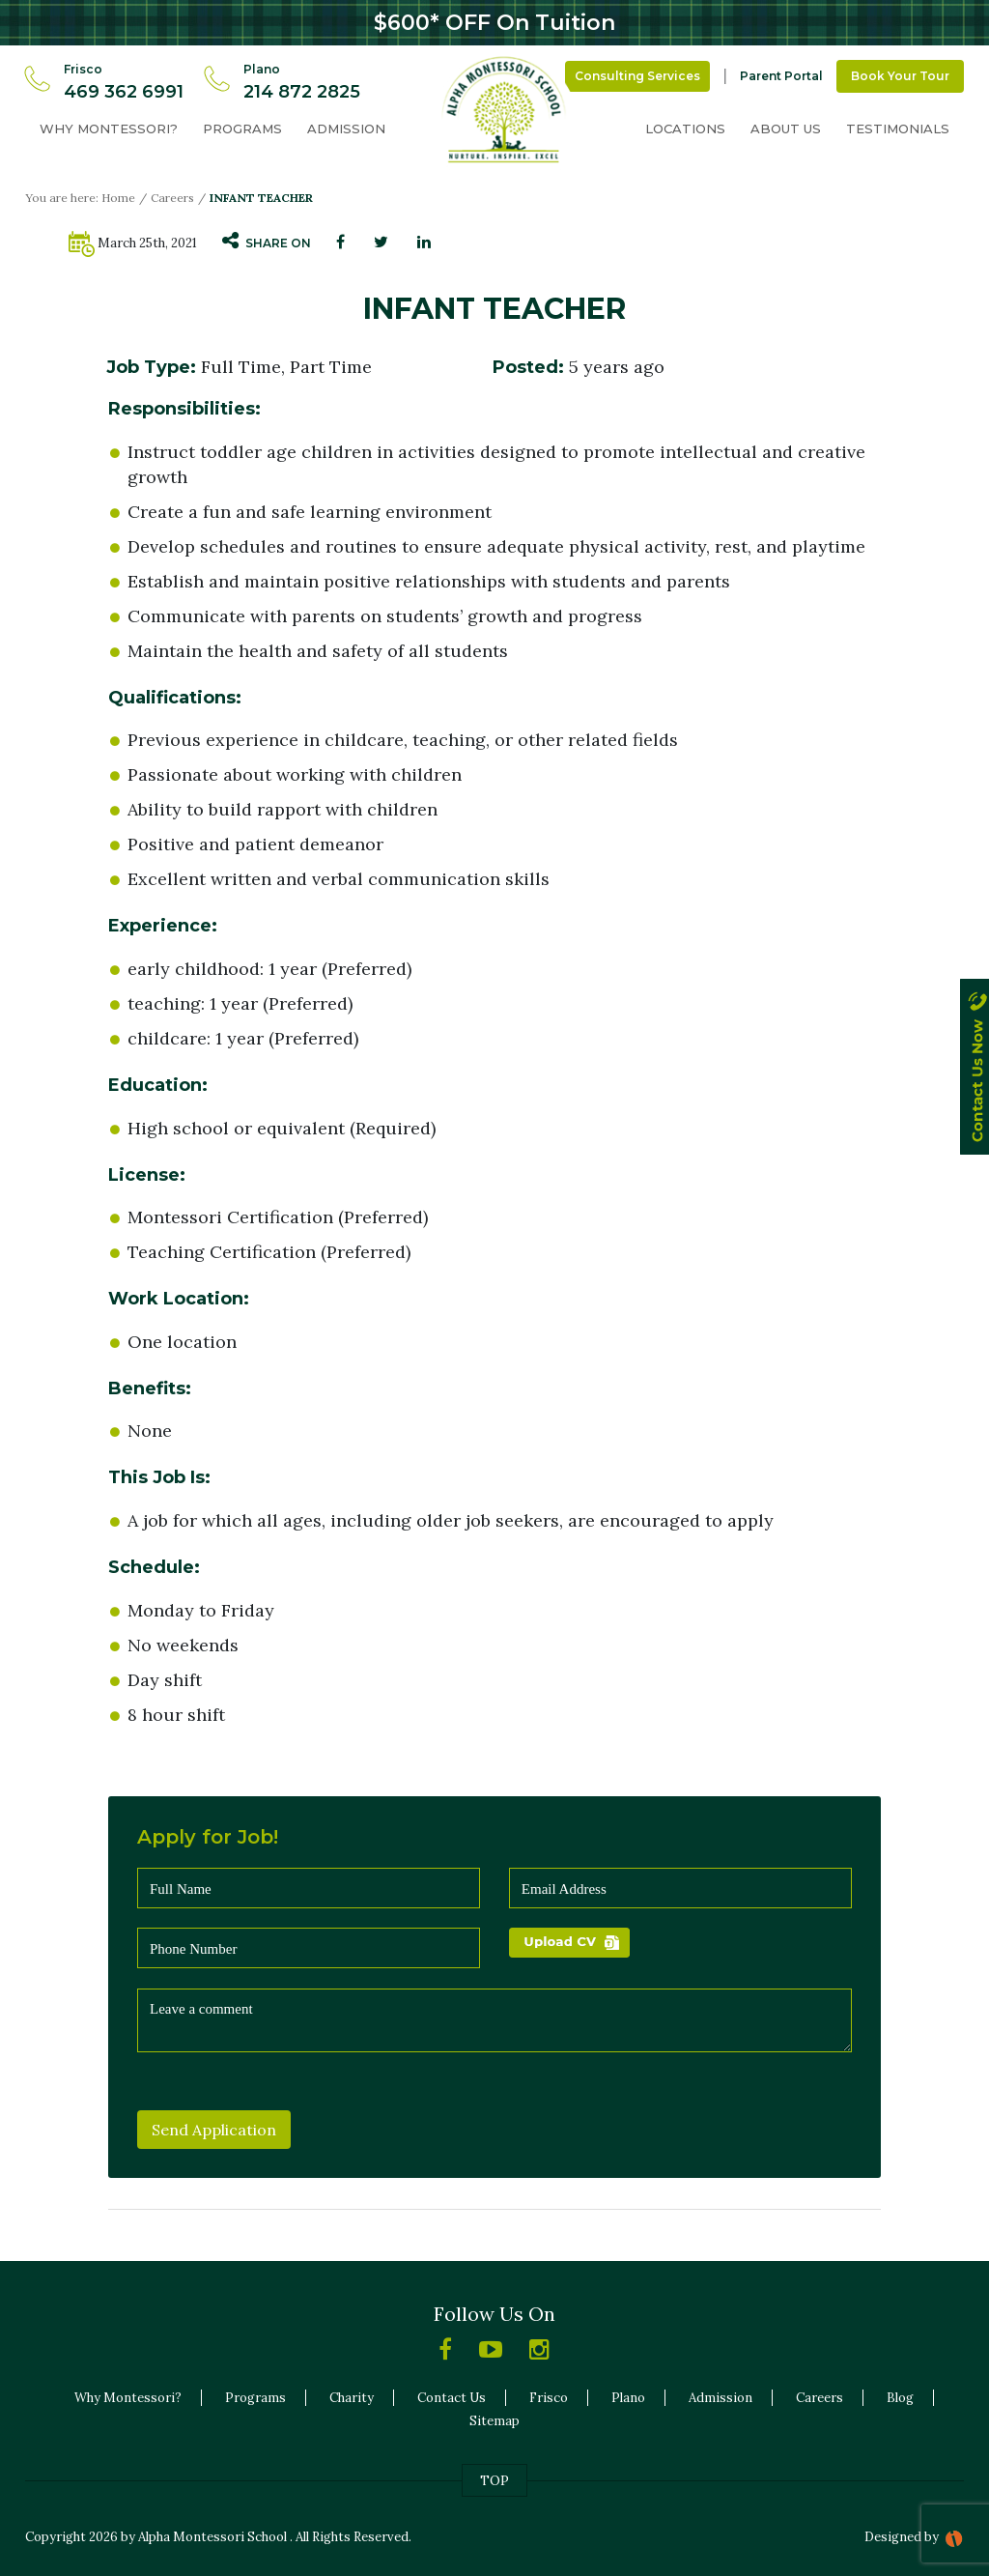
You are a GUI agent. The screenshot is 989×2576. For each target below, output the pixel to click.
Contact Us (451, 2398)
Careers (172, 197)
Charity (351, 2398)
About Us (785, 128)
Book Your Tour (900, 76)
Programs (242, 128)
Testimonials (897, 128)
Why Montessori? (109, 128)
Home (118, 197)
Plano (628, 2398)
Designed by (901, 2537)
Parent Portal (781, 76)
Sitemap (494, 2421)
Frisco (548, 2398)
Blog (900, 2398)
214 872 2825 (301, 91)
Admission (346, 128)
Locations (685, 128)
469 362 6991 (124, 91)
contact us (974, 1084)
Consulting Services (637, 76)
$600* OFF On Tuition (494, 23)
